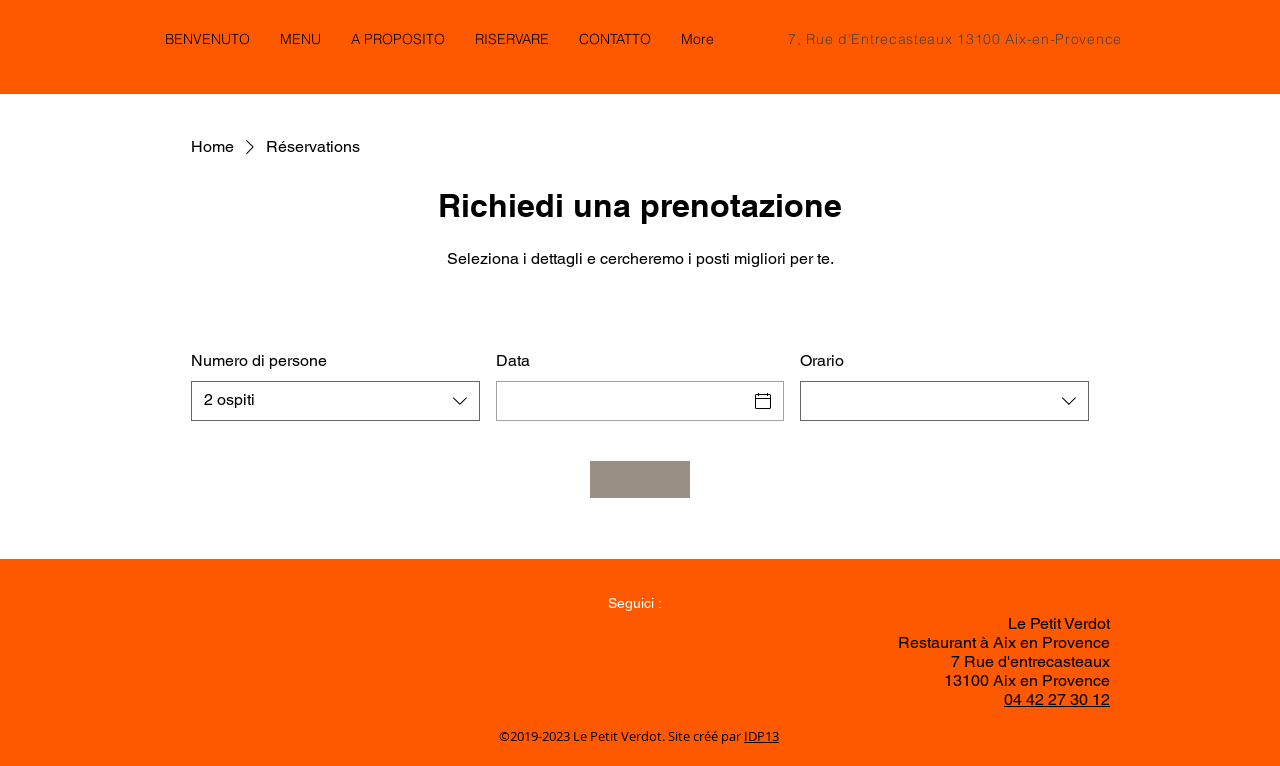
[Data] (622, 401)
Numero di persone (259, 360)
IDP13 (761, 736)
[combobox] (335, 401)
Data (513, 360)
